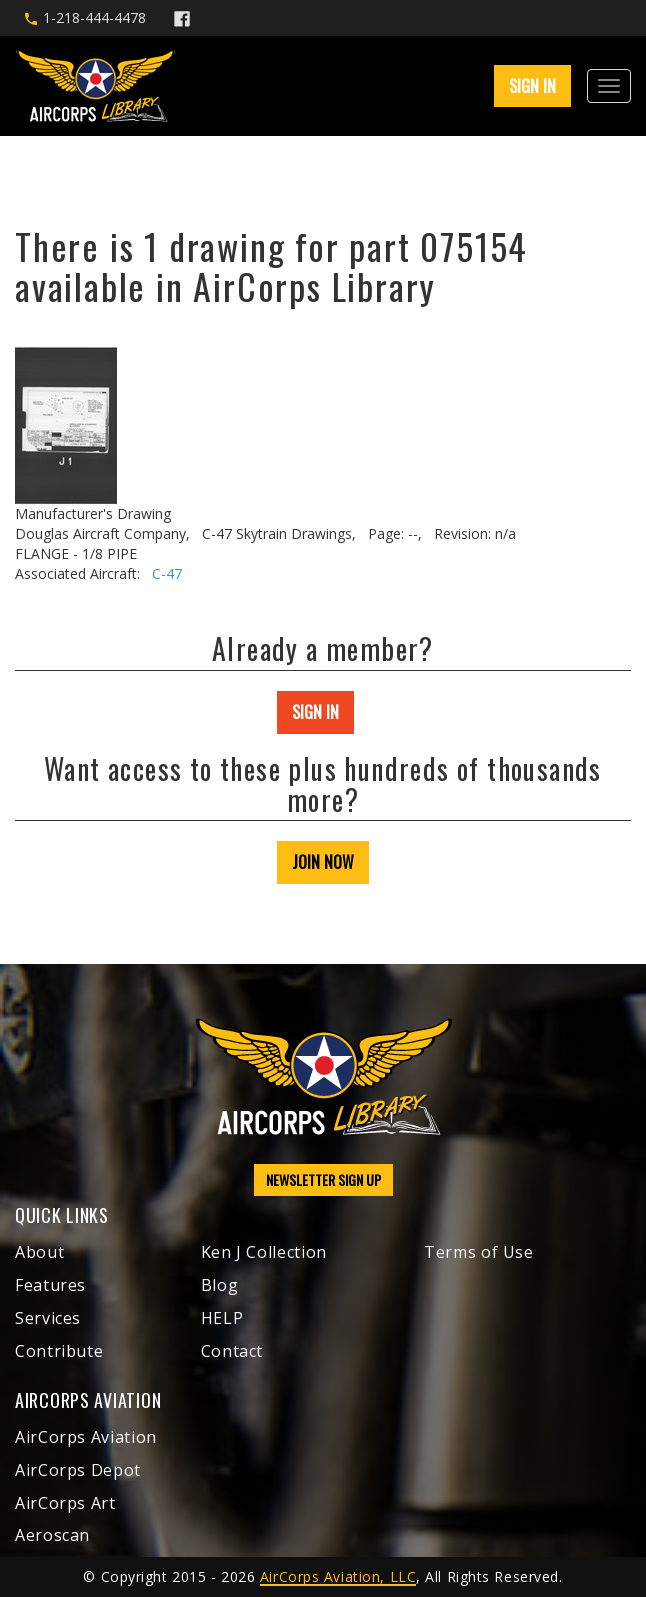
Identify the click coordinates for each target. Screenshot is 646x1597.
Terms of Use (479, 1252)
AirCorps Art (65, 1503)
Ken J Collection (264, 1252)
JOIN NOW (323, 862)
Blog (220, 1285)
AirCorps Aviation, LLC (338, 1576)
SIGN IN (532, 86)
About (39, 1252)
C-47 (167, 573)
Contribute (59, 1351)
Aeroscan (52, 1535)
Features (50, 1285)
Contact (232, 1351)
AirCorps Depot (78, 1470)
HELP (222, 1318)
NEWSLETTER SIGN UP (323, 1179)
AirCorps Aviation (86, 1437)
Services (48, 1318)
